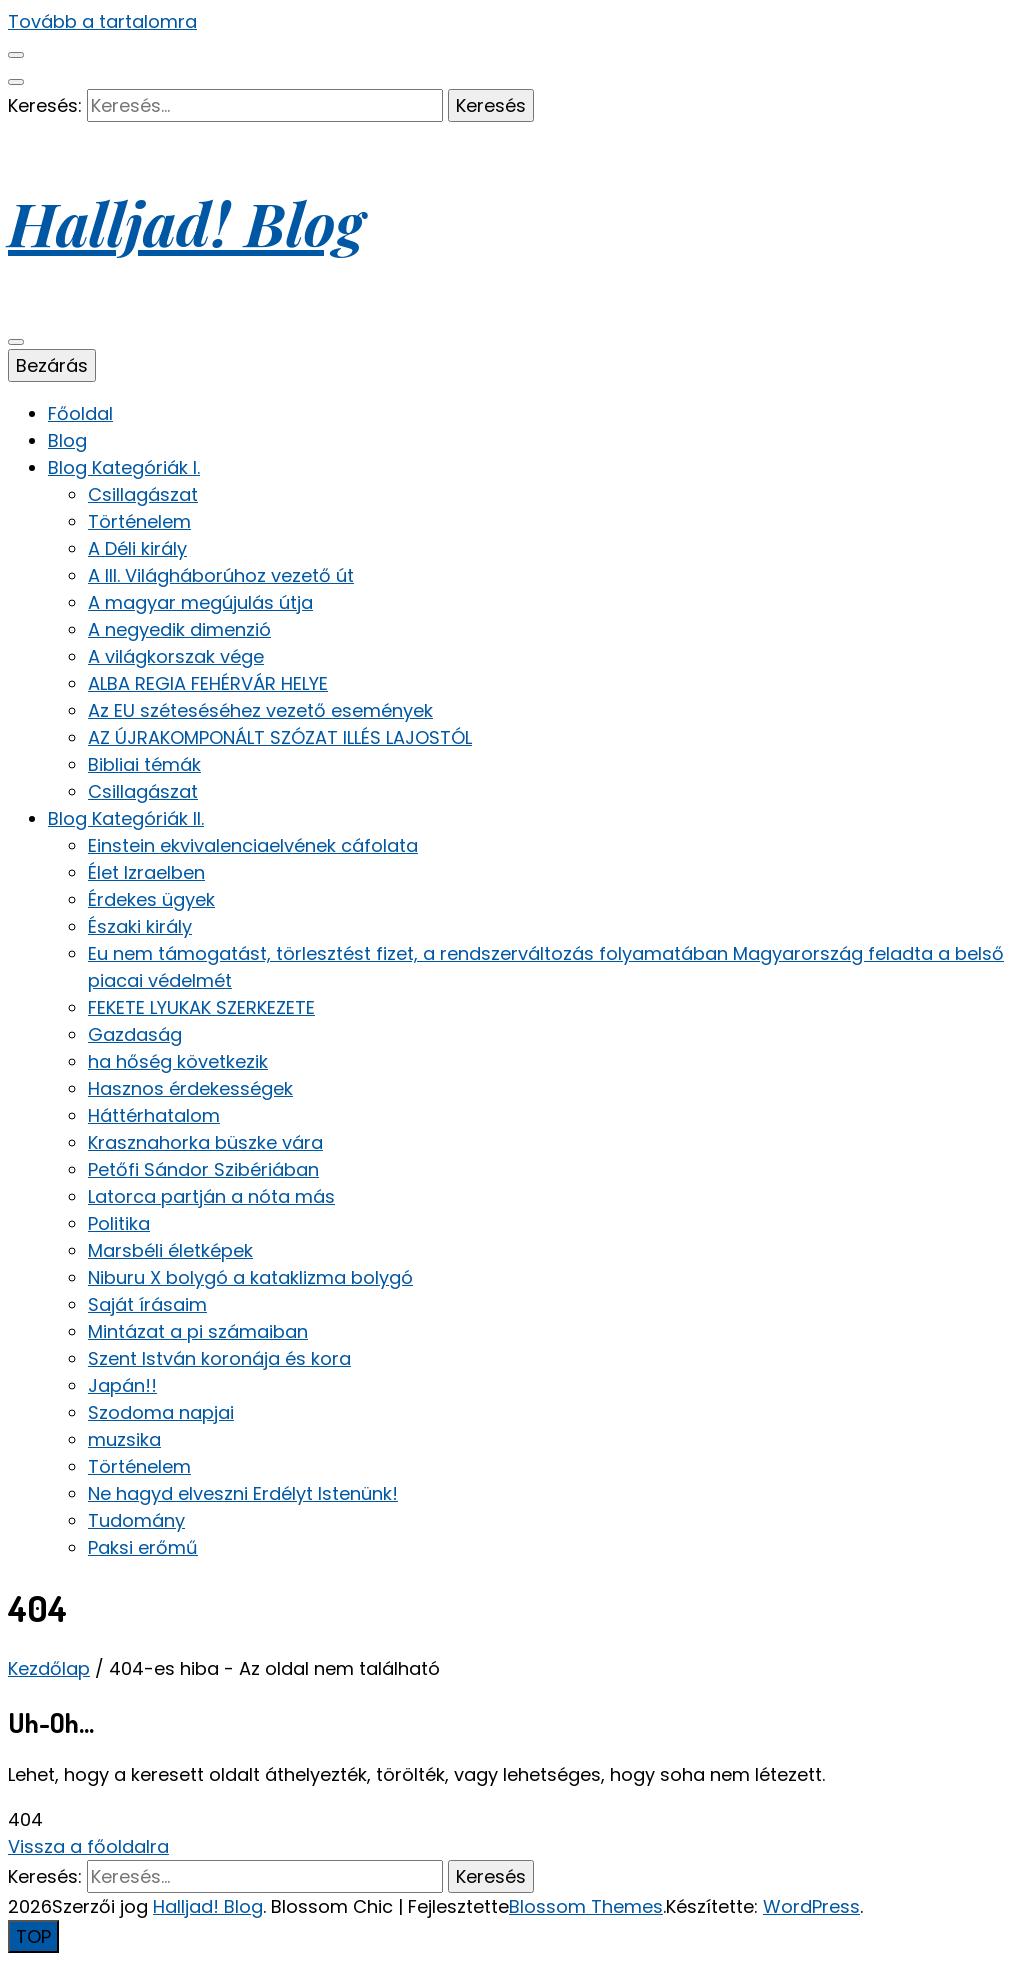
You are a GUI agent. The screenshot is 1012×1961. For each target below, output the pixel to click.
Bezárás (52, 365)
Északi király (140, 926)
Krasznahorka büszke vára (205, 1142)
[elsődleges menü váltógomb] (16, 342)
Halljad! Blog (186, 222)
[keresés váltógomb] (16, 82)
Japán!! (122, 1385)
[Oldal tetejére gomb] (33, 1936)
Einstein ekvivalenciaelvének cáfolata (253, 845)
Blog (67, 440)
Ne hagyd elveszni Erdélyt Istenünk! (243, 1493)
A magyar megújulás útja (200, 602)
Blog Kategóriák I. (124, 467)
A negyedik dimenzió (179, 629)
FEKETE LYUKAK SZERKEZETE (201, 1007)
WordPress (811, 1906)
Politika (119, 1223)
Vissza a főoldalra (88, 1846)
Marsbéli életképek (170, 1250)
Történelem (139, 521)
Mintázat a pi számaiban (198, 1331)
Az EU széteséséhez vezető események (260, 710)
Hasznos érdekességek (190, 1088)
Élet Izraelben (146, 872)
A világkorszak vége (176, 656)
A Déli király (137, 548)
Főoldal (80, 413)
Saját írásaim (147, 1304)
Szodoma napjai (161, 1412)
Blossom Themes (586, 1906)
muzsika (124, 1439)
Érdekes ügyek (151, 899)
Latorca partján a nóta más (211, 1196)
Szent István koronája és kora (219, 1358)
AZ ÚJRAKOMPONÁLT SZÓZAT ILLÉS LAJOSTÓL (280, 737)
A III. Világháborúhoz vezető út (221, 575)
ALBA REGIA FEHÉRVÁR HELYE (208, 683)
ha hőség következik (178, 1061)
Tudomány (136, 1520)
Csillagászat (143, 494)
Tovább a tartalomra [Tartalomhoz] (102, 21)
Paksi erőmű (143, 1547)
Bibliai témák (144, 764)
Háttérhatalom (154, 1115)
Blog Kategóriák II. (126, 818)
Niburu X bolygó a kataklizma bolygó (250, 1277)
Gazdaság (135, 1034)
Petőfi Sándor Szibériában (203, 1169)
